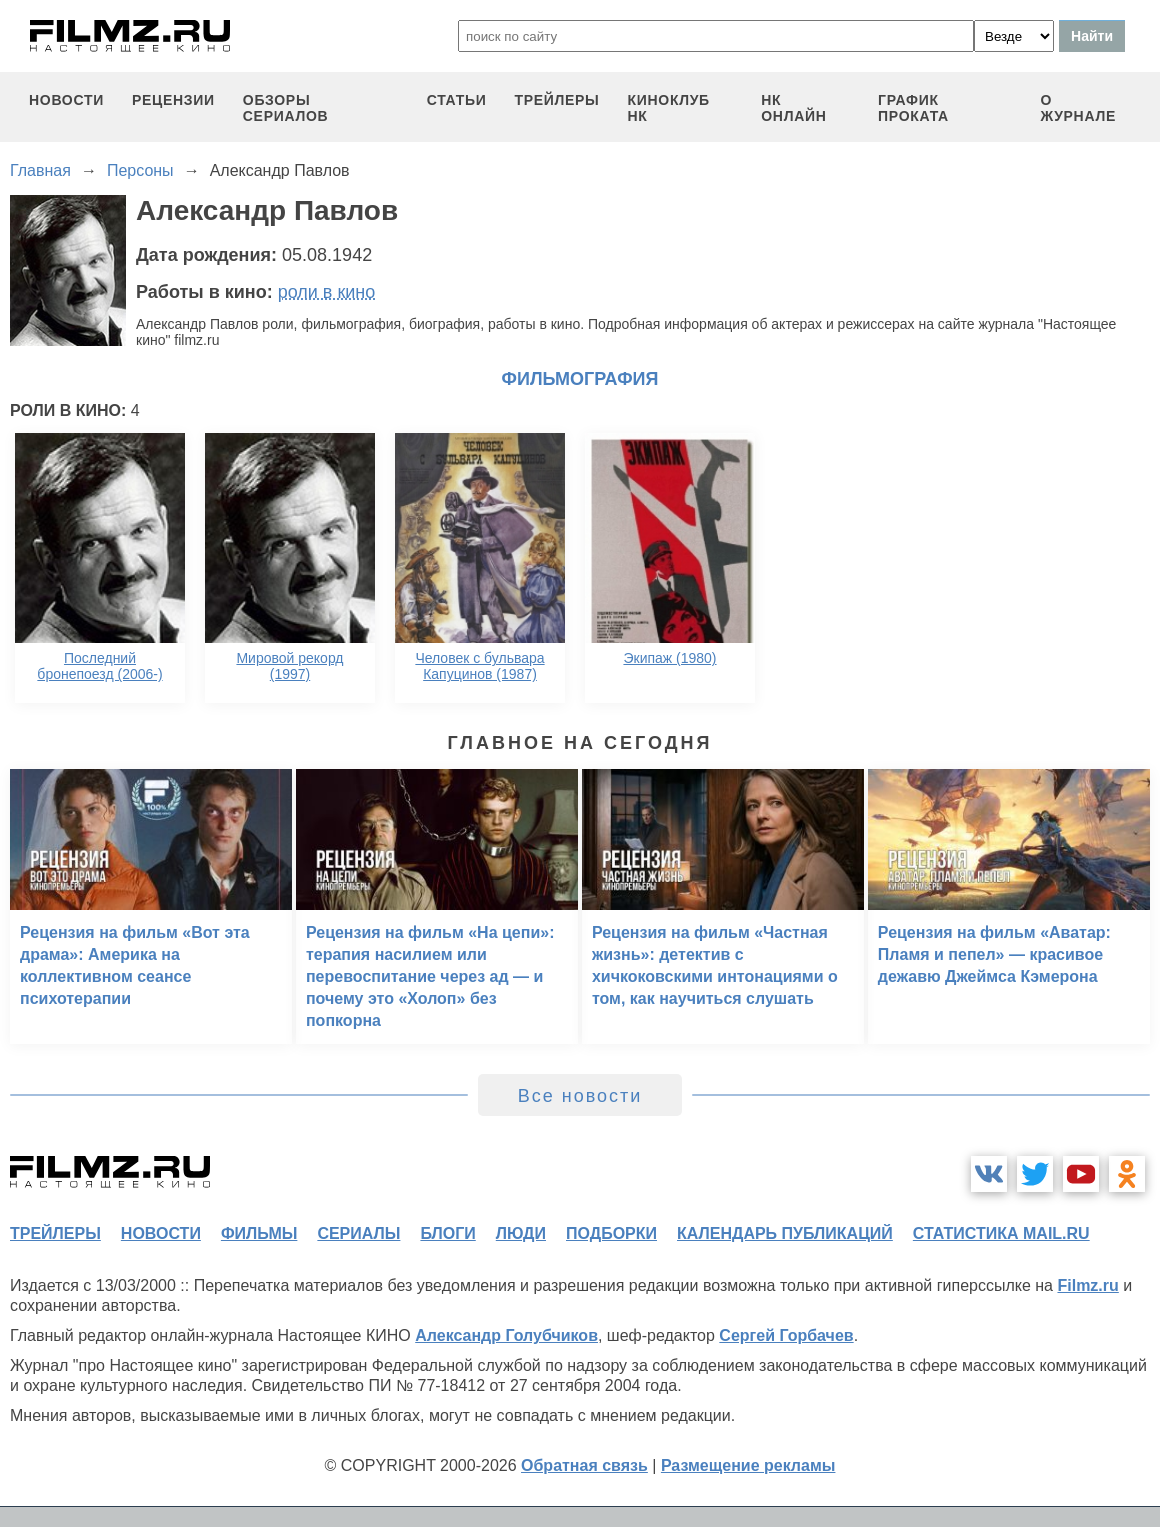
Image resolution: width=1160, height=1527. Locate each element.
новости (66, 100)
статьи (457, 100)
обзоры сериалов (286, 108)
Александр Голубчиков (506, 1335)
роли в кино (327, 292)
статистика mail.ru (1001, 1233)
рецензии (173, 100)
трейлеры (556, 100)
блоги (447, 1233)
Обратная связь (584, 1465)
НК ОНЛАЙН (793, 108)
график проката (913, 108)
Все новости (580, 1096)
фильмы (259, 1233)
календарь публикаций (785, 1233)
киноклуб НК (669, 108)
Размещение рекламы (748, 1465)
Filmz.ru (1087, 1285)
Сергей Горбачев (786, 1335)
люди (521, 1233)
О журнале (1078, 108)
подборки (611, 1233)
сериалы (358, 1233)
